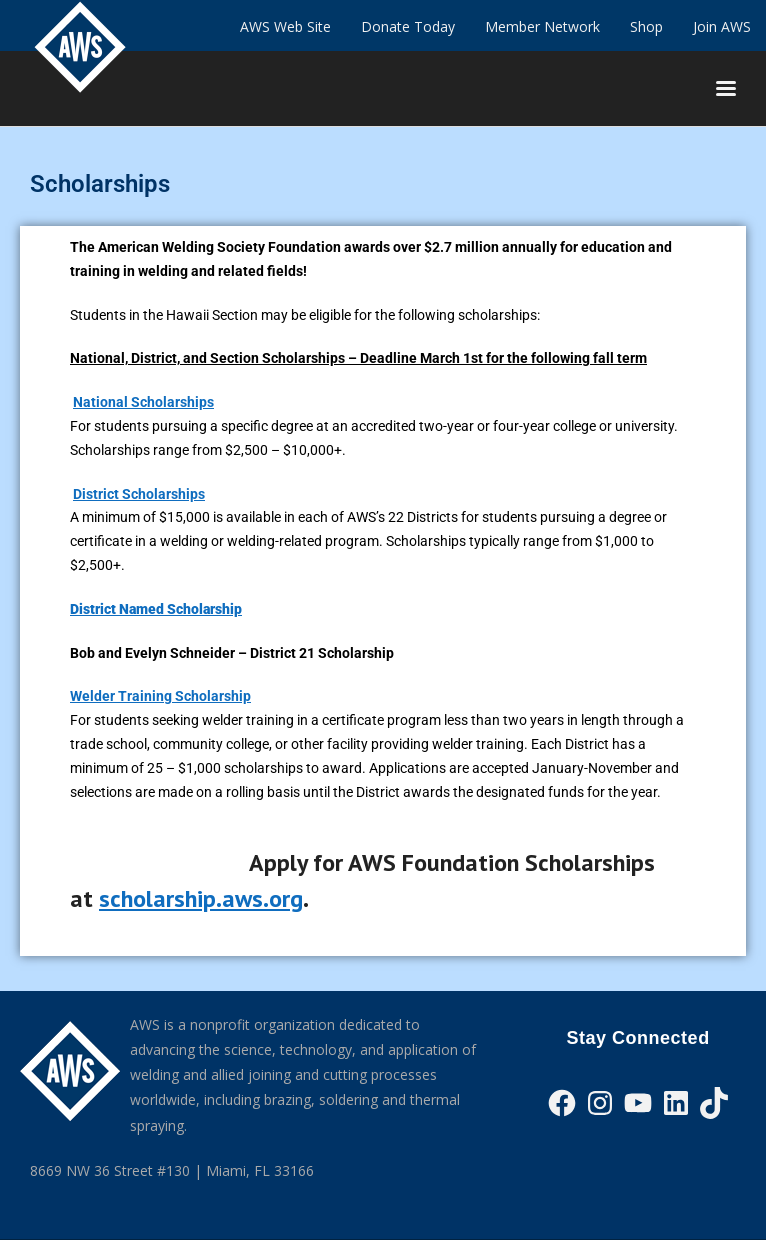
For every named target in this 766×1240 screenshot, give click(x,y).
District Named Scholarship (156, 609)
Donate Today (408, 26)
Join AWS (722, 26)
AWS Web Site (285, 26)
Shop (646, 26)
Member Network (542, 26)
